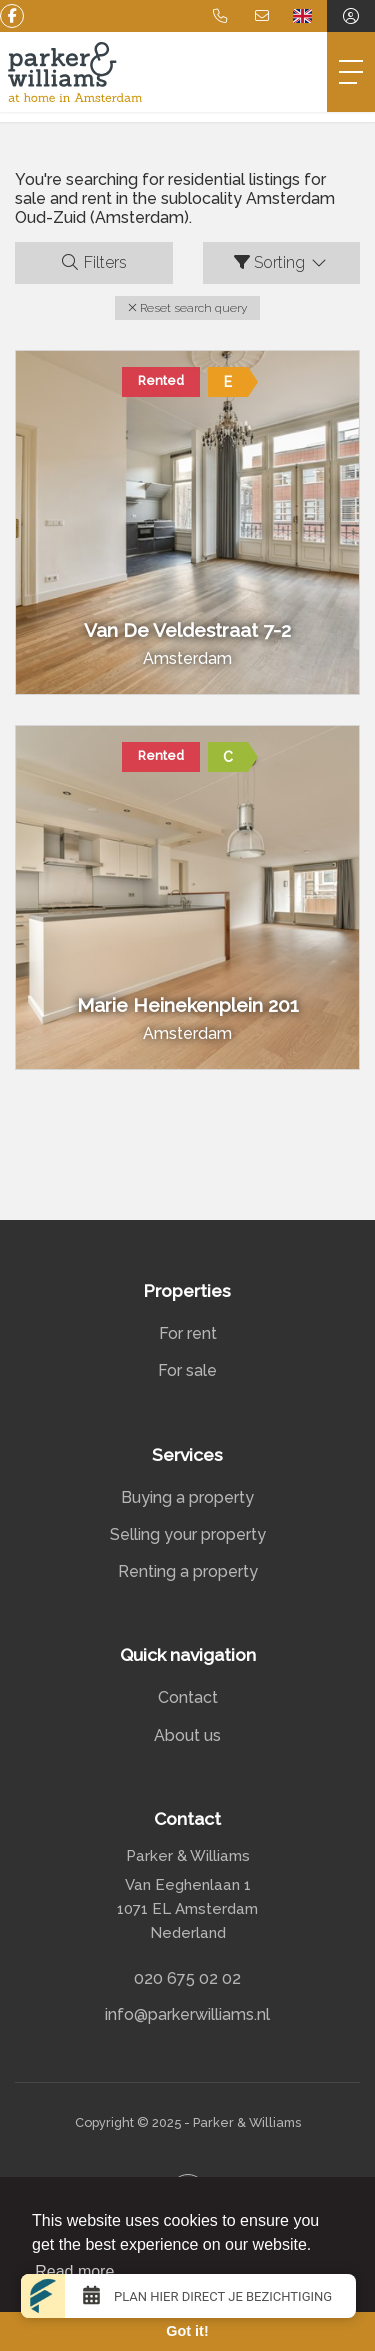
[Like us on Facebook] (12, 16)
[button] (187, 308)
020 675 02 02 (187, 1978)
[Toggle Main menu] (351, 72)
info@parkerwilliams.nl (187, 2014)
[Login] (351, 16)
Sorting (281, 262)
